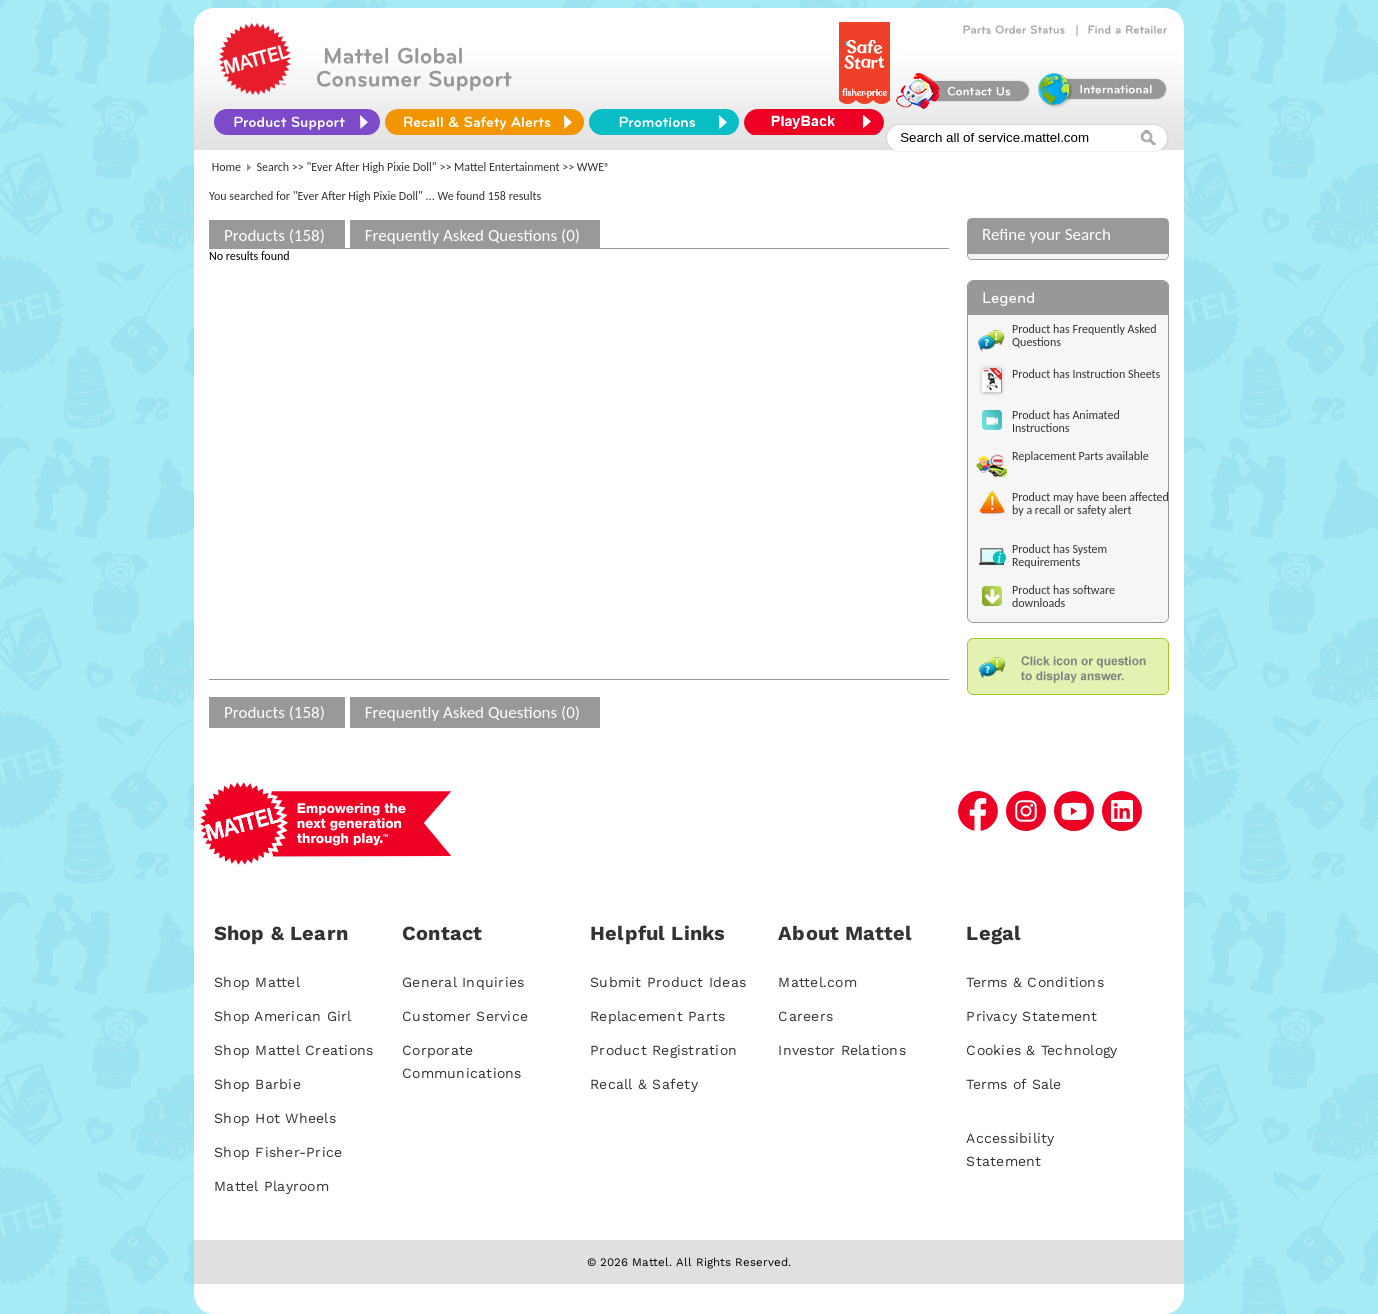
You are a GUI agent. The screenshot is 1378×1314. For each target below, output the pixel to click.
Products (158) (274, 235)
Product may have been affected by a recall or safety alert (1090, 503)
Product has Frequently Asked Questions (1084, 335)
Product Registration (663, 1050)
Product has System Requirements (1059, 555)
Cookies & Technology (1041, 1050)
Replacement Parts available (1080, 456)
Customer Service (465, 1016)
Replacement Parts (657, 1016)
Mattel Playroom (271, 1186)
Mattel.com (817, 982)
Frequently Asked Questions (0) (472, 235)
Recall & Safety (644, 1084)
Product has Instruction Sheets (1086, 374)
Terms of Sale (1013, 1084)
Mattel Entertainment (506, 167)
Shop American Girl (283, 1016)
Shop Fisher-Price (278, 1152)
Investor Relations (842, 1050)
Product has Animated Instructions (1066, 421)
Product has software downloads (1063, 596)
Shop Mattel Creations (293, 1050)
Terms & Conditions (1035, 982)
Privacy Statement (1031, 1016)
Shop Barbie (257, 1084)
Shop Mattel (257, 982)
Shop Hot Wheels (275, 1118)
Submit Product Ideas (668, 982)
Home (226, 167)
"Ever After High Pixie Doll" (372, 167)
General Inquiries (463, 982)
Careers (805, 1016)
